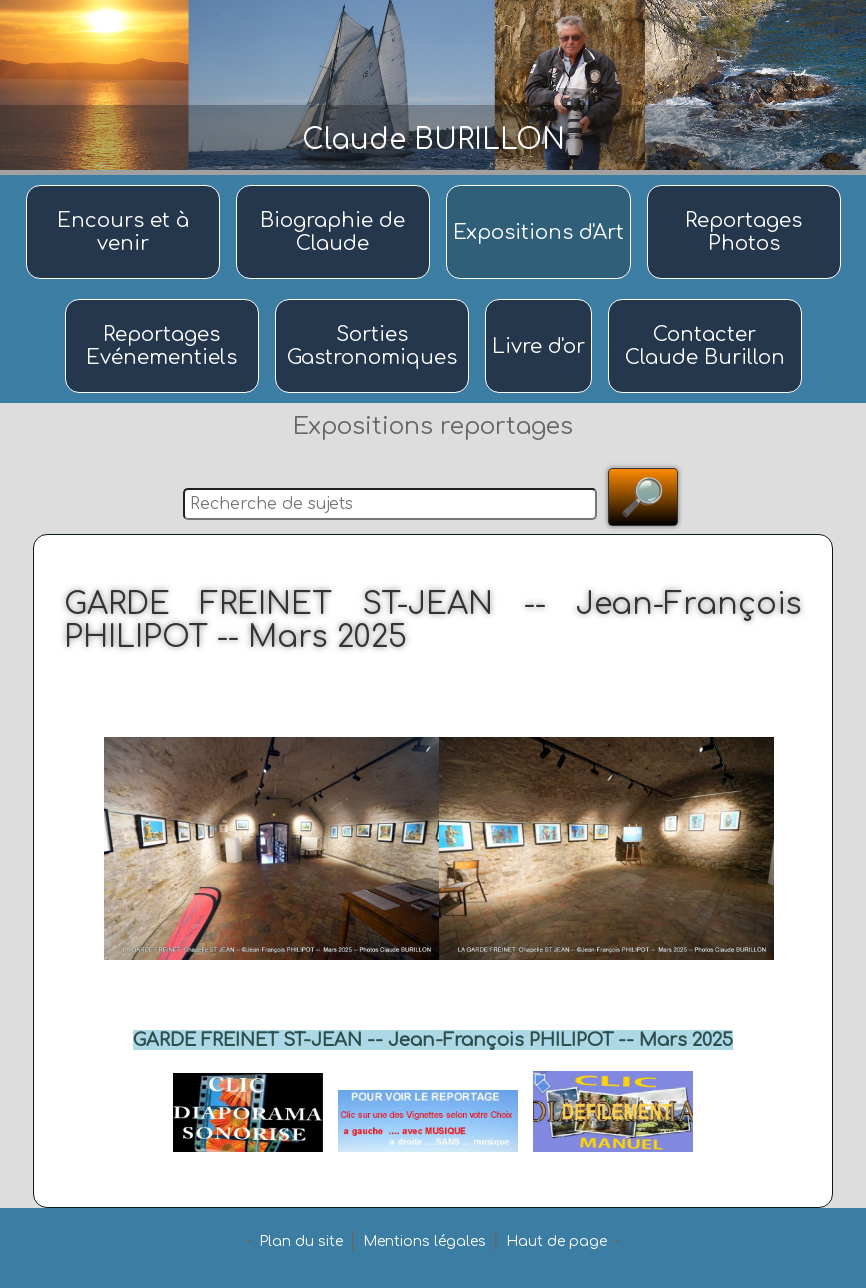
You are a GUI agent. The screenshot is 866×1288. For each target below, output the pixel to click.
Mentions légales (424, 1241)
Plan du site (301, 1241)
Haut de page (556, 1241)
